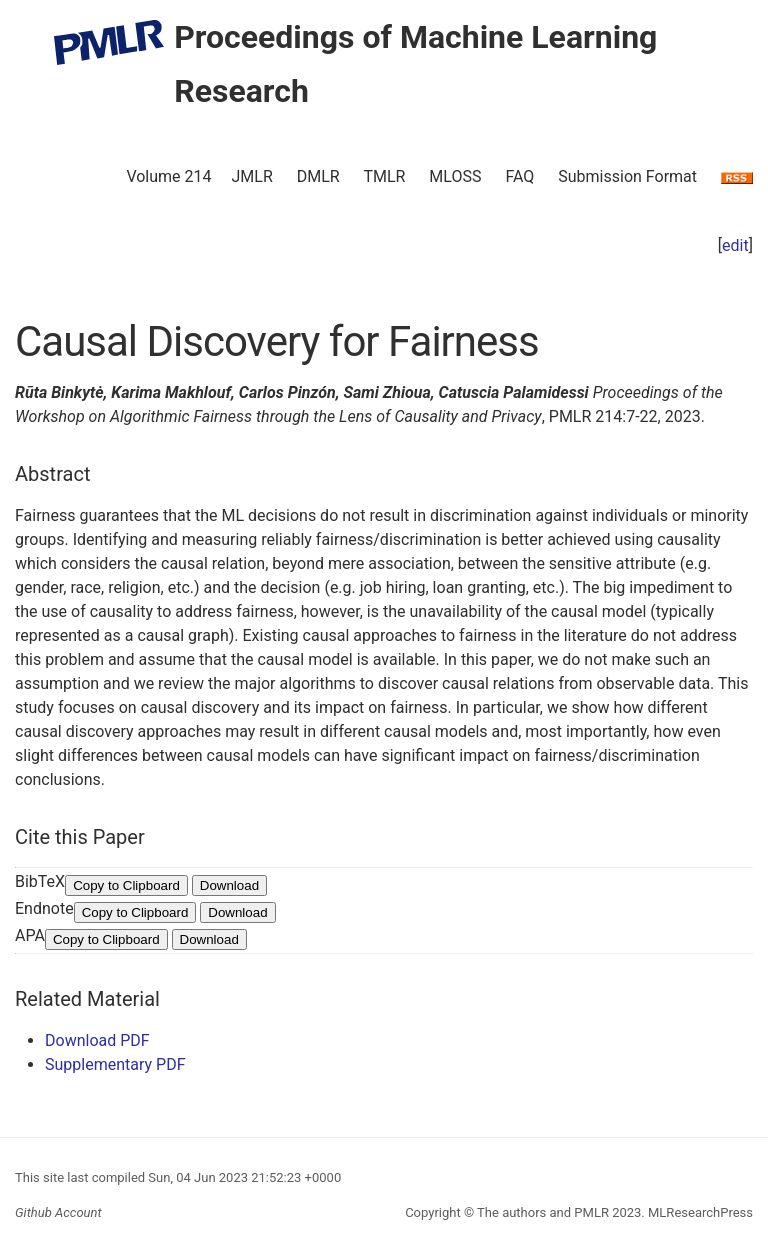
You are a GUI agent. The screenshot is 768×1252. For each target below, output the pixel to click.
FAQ (519, 176)
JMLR (252, 176)
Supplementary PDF (115, 1064)
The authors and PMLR (543, 1212)
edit (735, 245)
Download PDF (97, 1040)
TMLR (384, 176)
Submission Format (627, 176)
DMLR (318, 176)
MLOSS (455, 176)
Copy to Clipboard (126, 885)
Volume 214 (168, 176)
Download (229, 885)
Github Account (58, 1212)
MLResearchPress (699, 1212)
